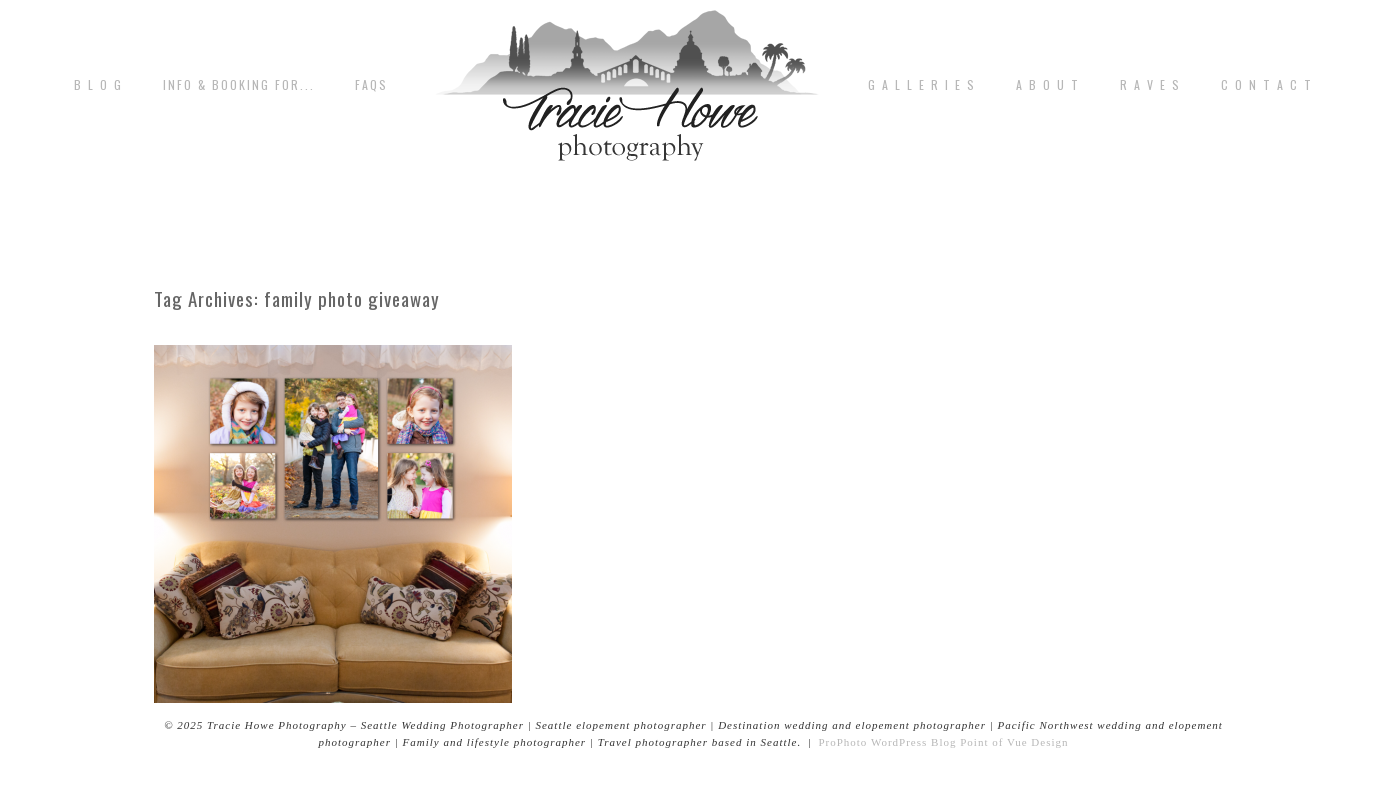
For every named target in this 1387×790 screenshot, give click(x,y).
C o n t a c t (1267, 85)
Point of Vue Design (1014, 742)
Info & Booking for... (239, 85)
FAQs (371, 85)
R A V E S (1150, 85)
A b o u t (1048, 85)
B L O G (98, 85)
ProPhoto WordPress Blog (887, 742)
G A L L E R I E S (922, 85)
